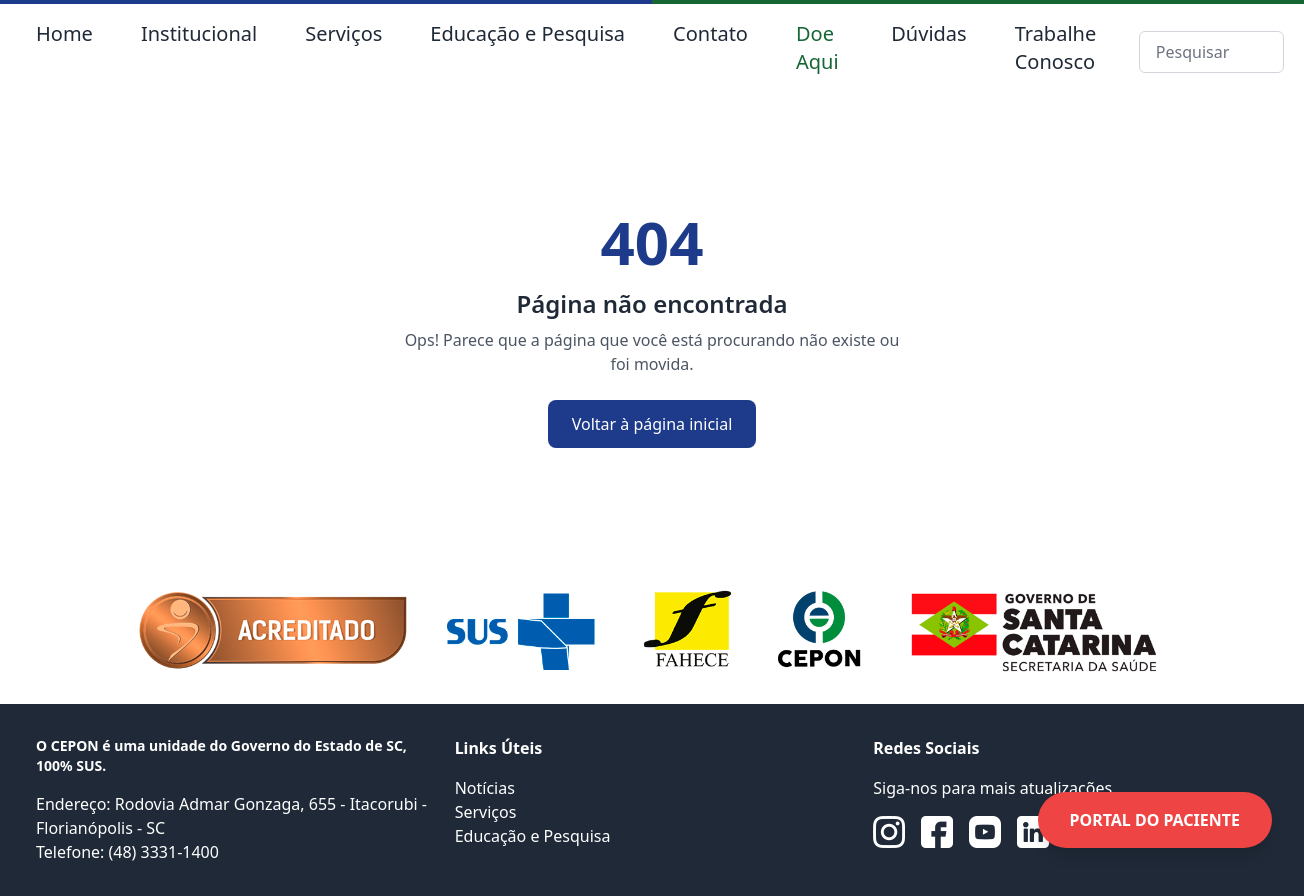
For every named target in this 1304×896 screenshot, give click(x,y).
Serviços (343, 33)
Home (64, 33)
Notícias (485, 788)
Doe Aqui (817, 47)
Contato (710, 33)
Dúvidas (928, 33)
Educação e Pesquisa (527, 33)
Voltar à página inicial (652, 424)
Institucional (199, 33)
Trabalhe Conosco (1056, 47)
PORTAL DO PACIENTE (1155, 820)
